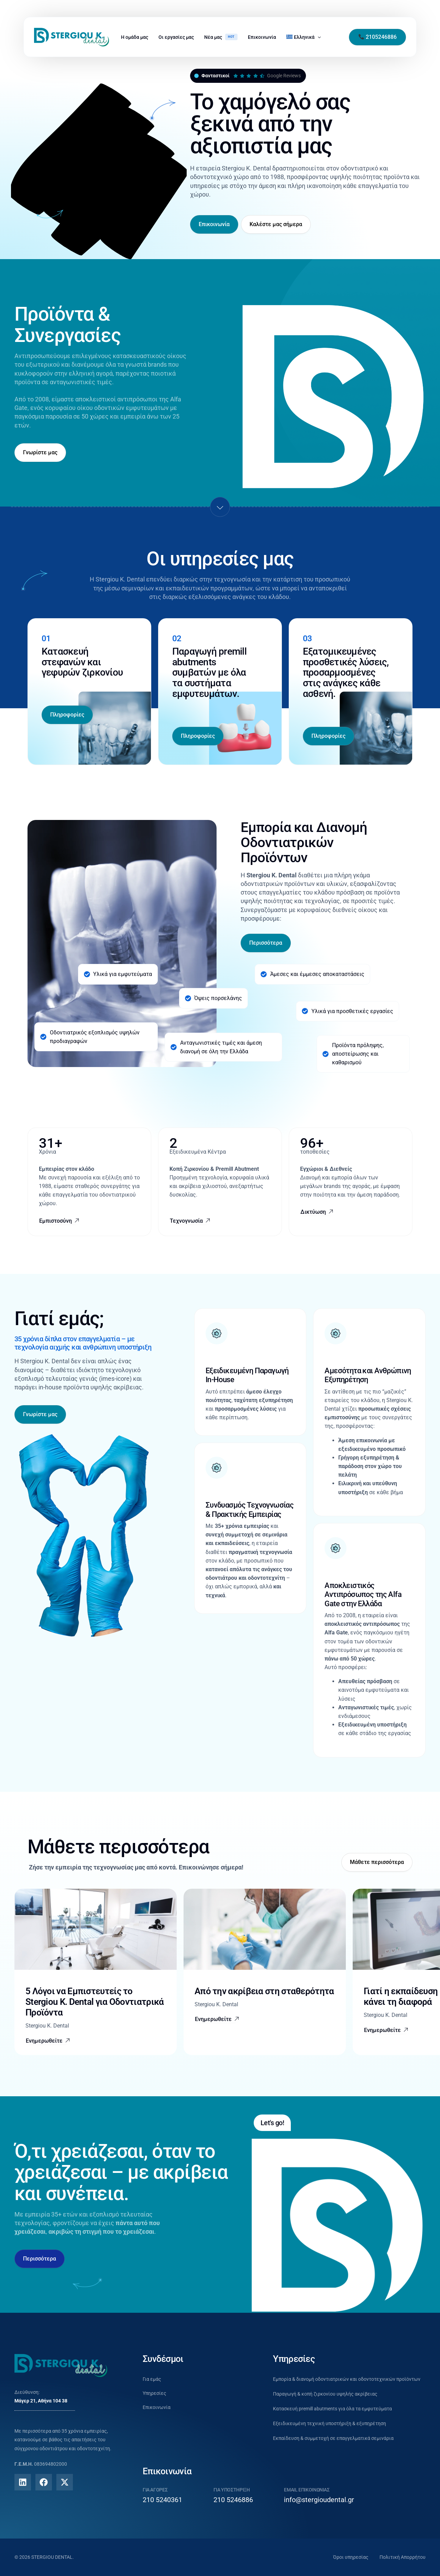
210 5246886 (233, 2500)
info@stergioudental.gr (319, 2500)
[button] (47, 2041)
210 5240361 (162, 2500)
